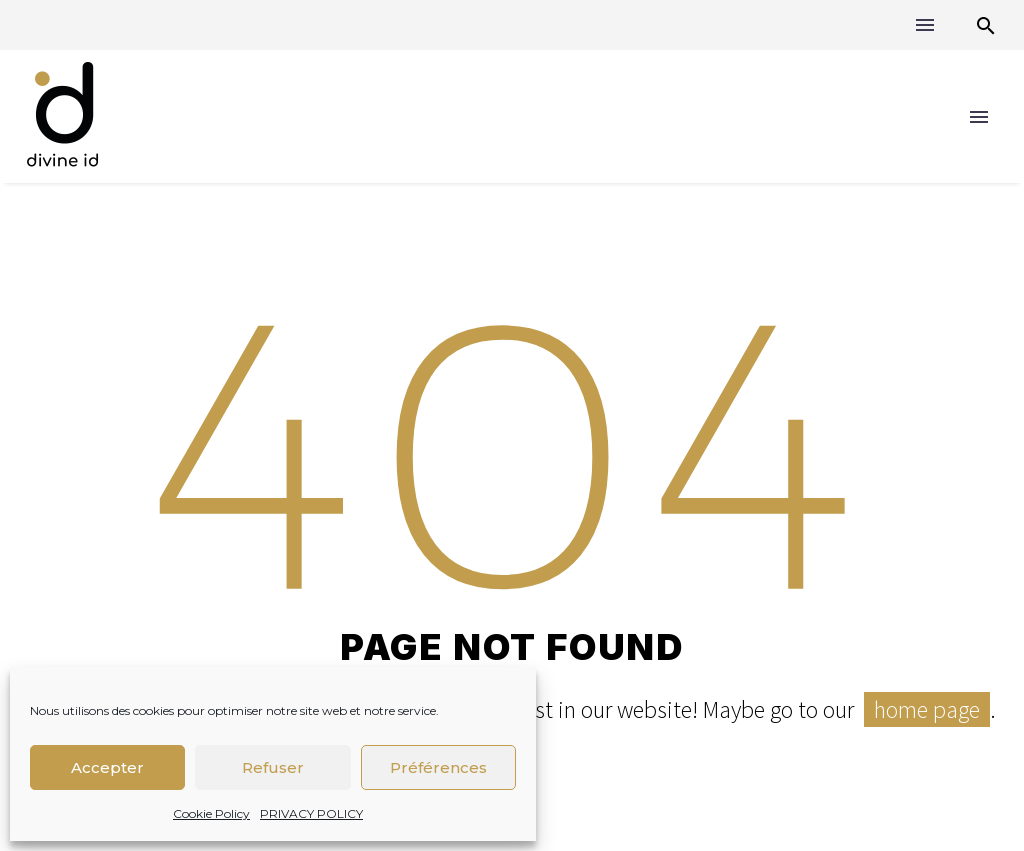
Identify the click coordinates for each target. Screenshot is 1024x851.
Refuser (273, 767)
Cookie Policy (211, 813)
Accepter (107, 767)
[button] (986, 25)
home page (927, 709)
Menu (925, 25)
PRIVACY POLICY (311, 813)
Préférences (438, 767)
